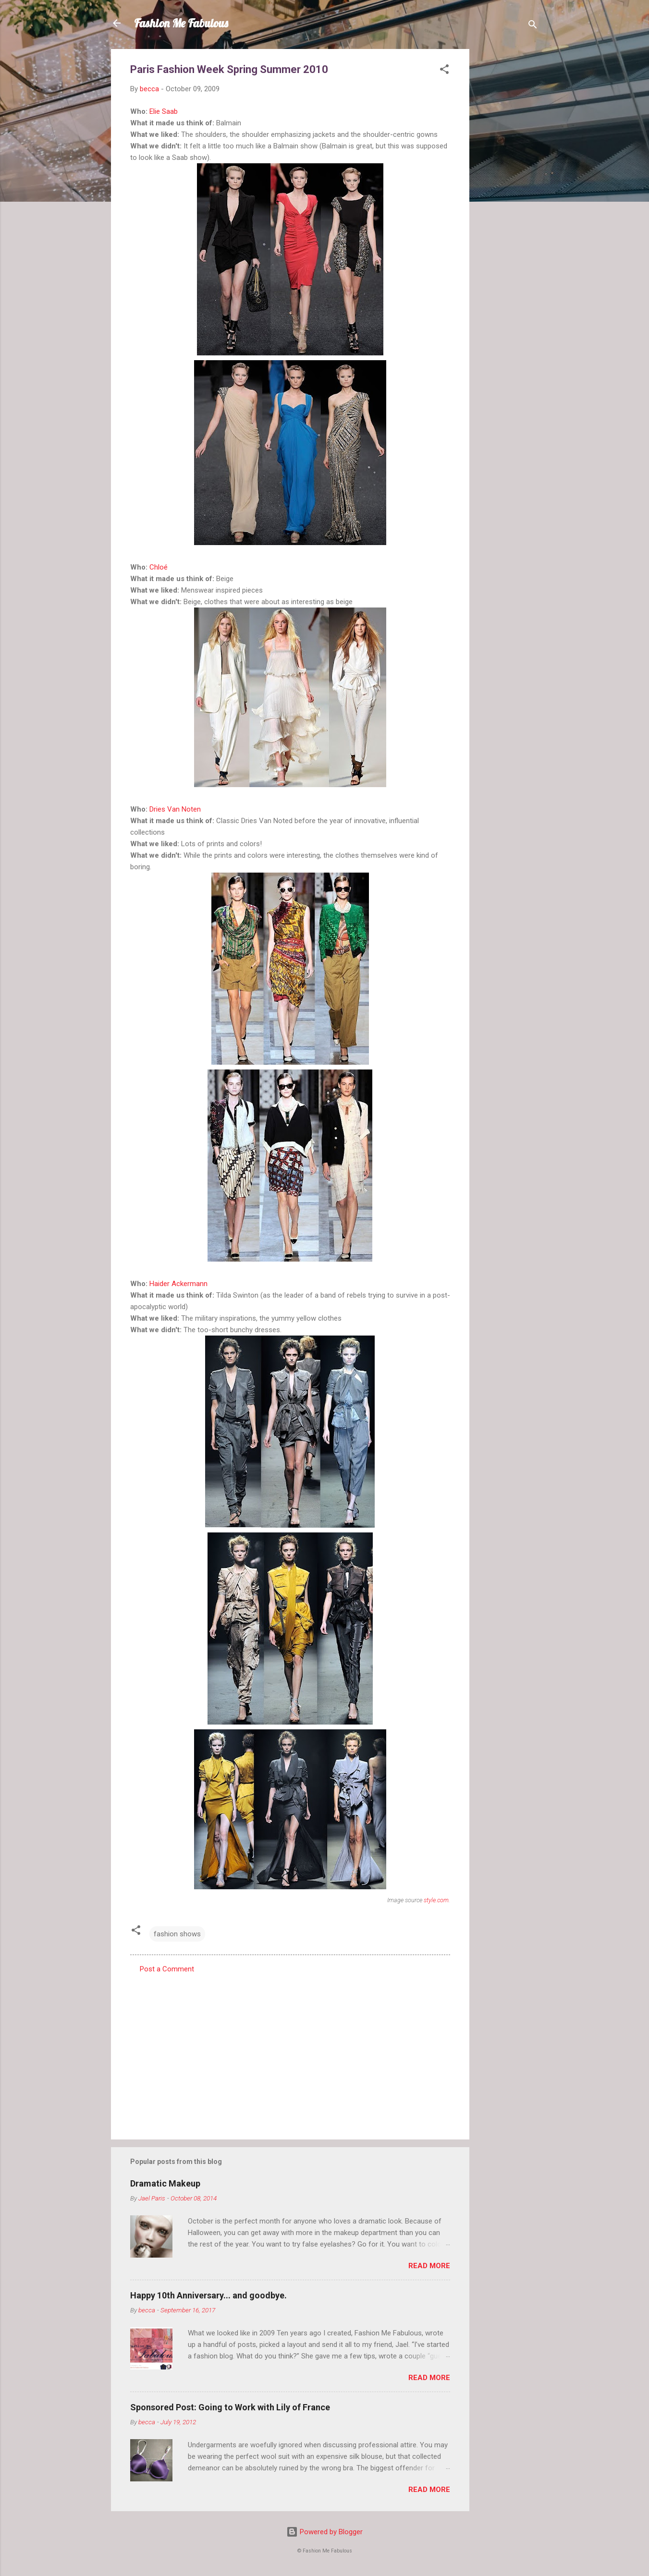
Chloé (158, 567)
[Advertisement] (508, 193)
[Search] (533, 26)
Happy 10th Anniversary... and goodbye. (208, 2295)
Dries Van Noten (175, 809)
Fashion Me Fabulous (181, 23)
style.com (436, 1900)
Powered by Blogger (324, 2531)
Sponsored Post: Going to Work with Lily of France (230, 2407)
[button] (444, 70)
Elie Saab (163, 111)
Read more (429, 2265)
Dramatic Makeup (165, 2183)
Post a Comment (167, 1969)
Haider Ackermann (178, 1283)
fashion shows (177, 1934)
